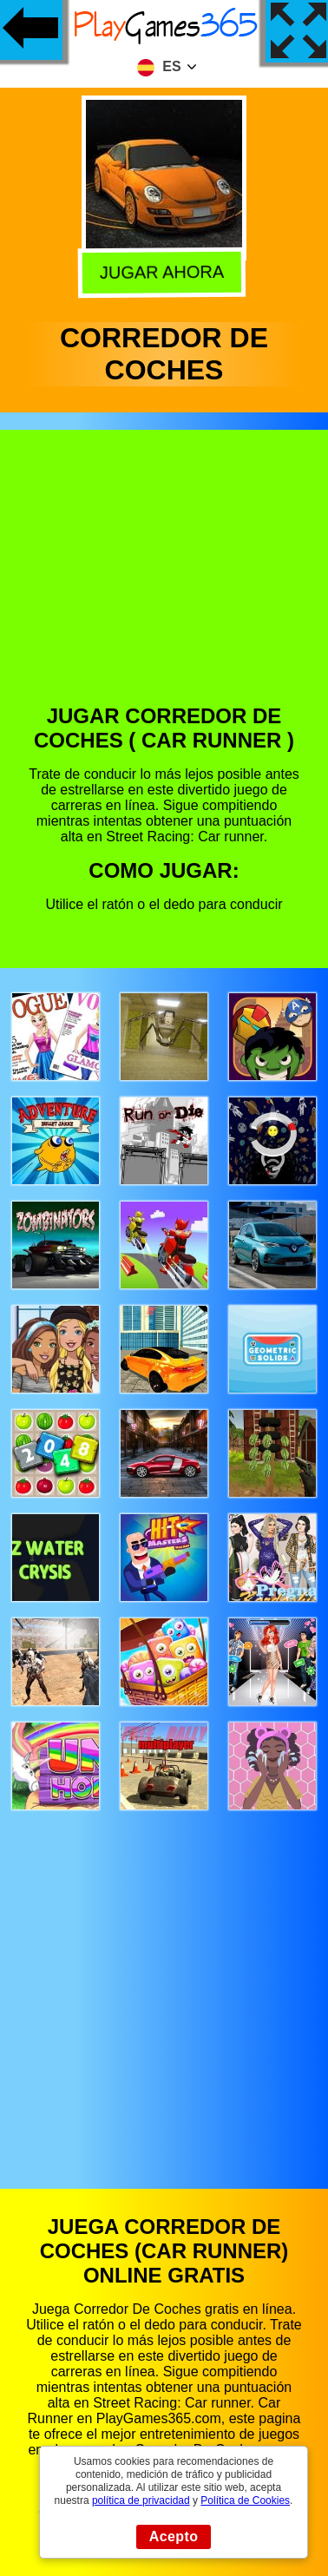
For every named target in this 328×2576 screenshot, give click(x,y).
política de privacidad (141, 2500)
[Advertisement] (162, 579)
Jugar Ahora (164, 270)
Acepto (174, 2536)
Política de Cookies (245, 2500)
